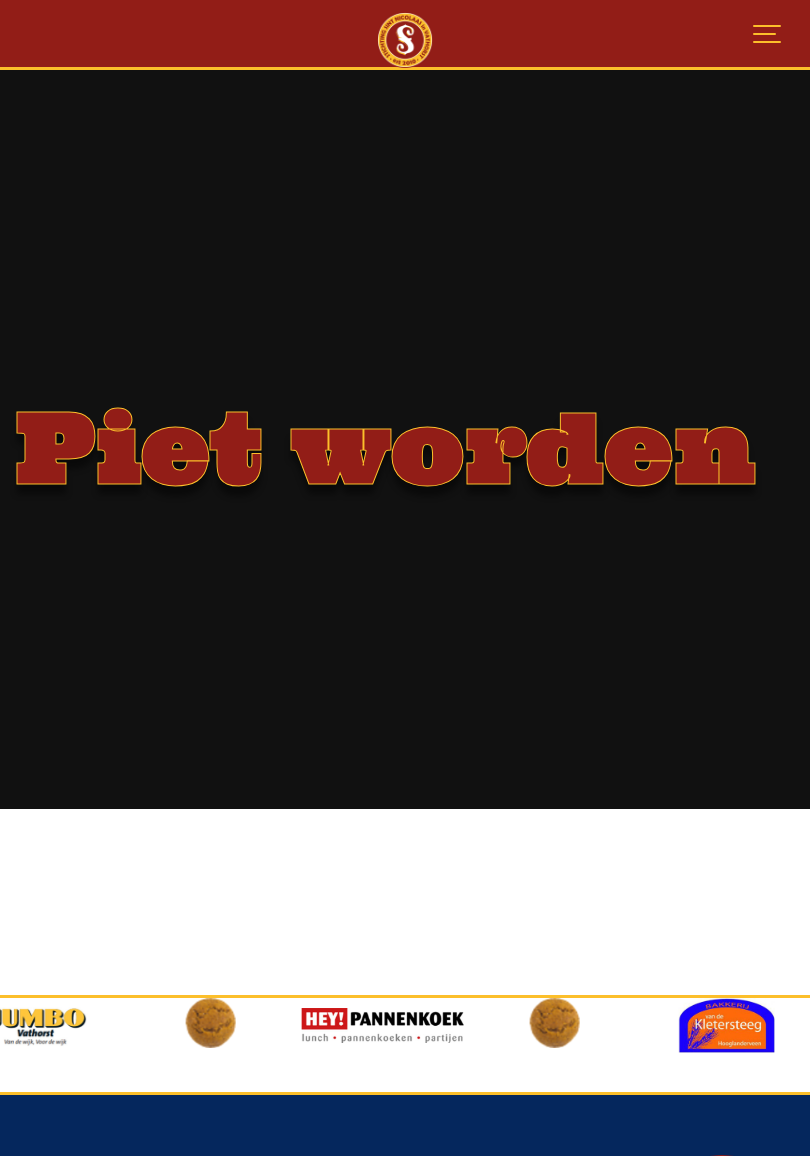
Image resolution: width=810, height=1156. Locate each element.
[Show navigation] (767, 35)
